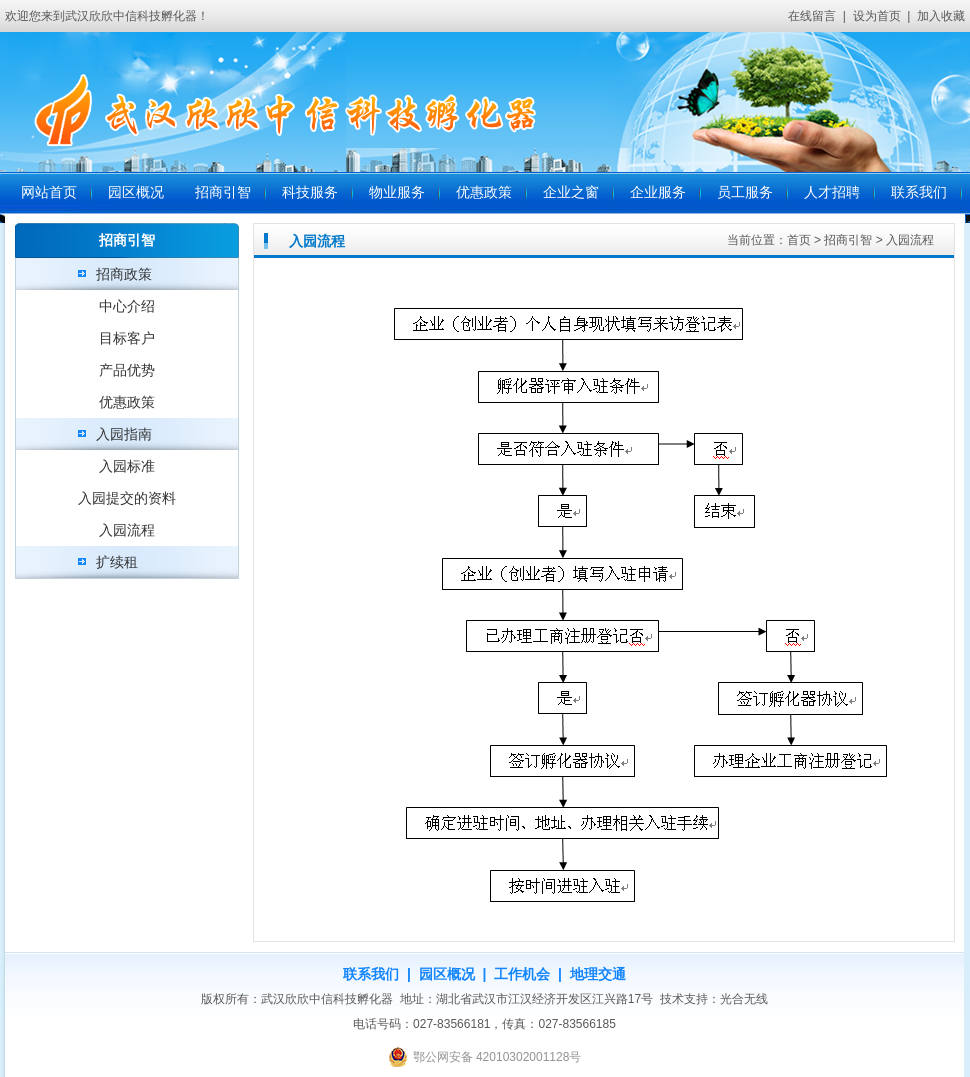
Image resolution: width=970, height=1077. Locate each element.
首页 (799, 240)
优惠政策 (484, 192)
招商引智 (223, 192)
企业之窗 (571, 192)
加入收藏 (941, 16)
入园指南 (124, 434)
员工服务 (745, 192)
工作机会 (522, 974)
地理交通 (598, 974)
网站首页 (49, 192)
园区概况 (136, 192)
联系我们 (919, 192)
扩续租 (117, 562)
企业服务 (658, 192)
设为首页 (877, 16)
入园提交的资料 (127, 498)
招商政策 (124, 274)
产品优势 (127, 370)
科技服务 (310, 192)
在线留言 (812, 16)
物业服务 (397, 192)
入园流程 (127, 530)
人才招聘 (832, 192)
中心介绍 (127, 306)
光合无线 (744, 999)
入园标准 (127, 466)
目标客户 (127, 338)
